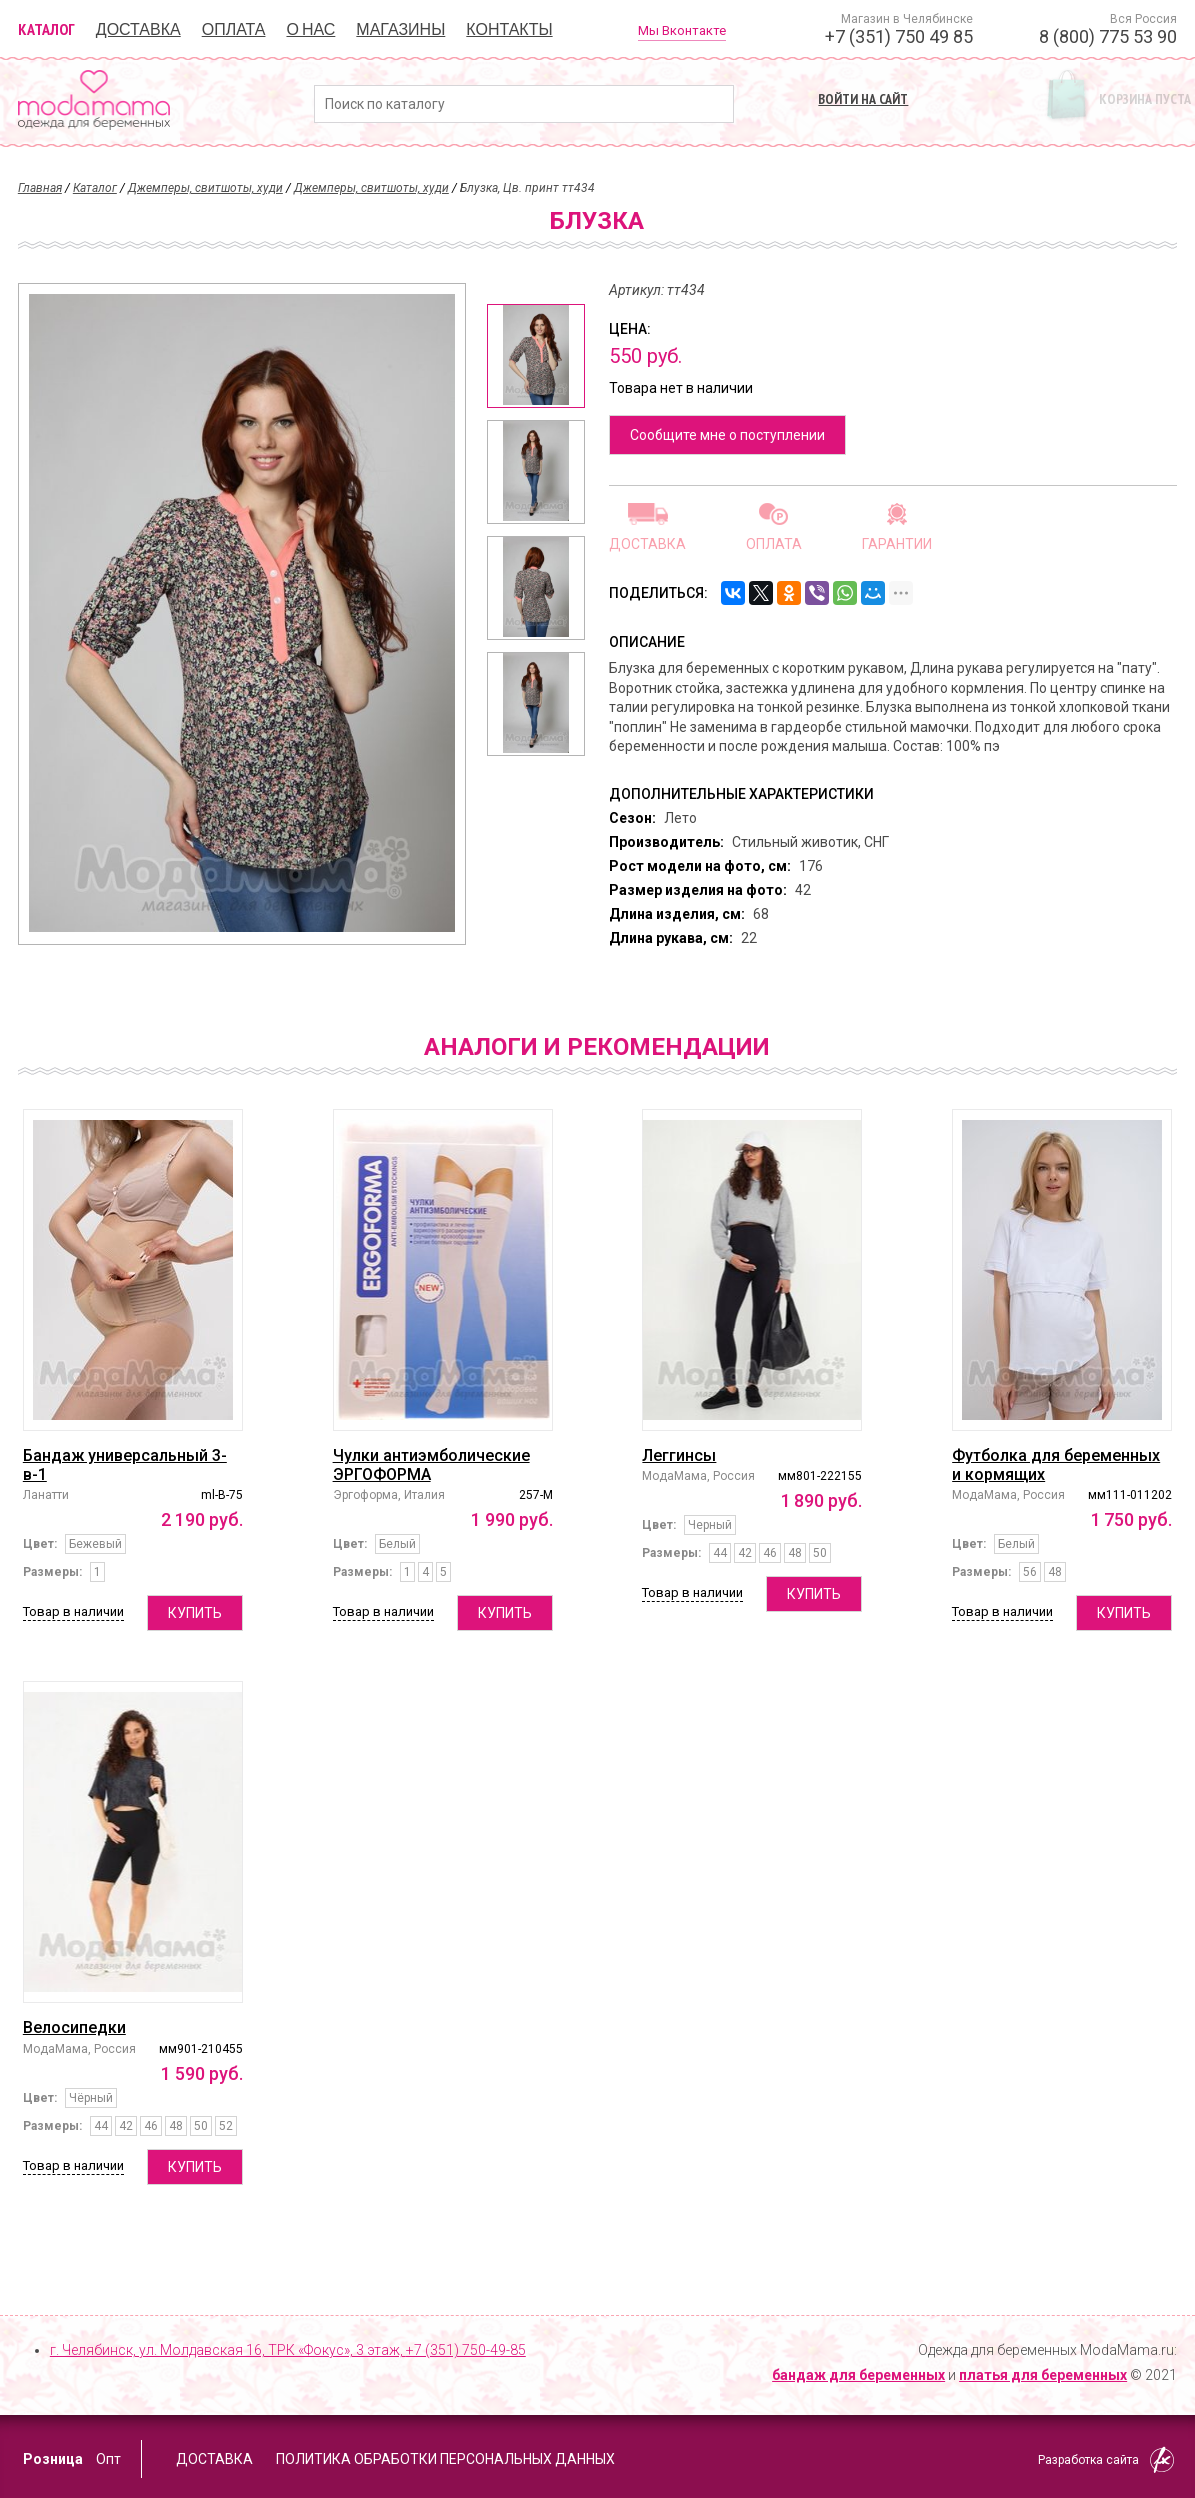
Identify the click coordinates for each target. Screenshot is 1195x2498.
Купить (195, 1613)
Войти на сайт (863, 99)
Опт (108, 2459)
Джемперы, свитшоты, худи (205, 188)
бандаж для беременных (858, 2375)
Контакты (509, 29)
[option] (536, 356)
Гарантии (897, 543)
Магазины (400, 29)
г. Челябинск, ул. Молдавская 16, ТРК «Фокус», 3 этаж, (288, 2350)
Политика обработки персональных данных (445, 2459)
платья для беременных (1043, 2375)
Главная (40, 188)
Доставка (138, 29)
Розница (53, 2459)
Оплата (234, 29)
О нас (310, 29)
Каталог (46, 29)
